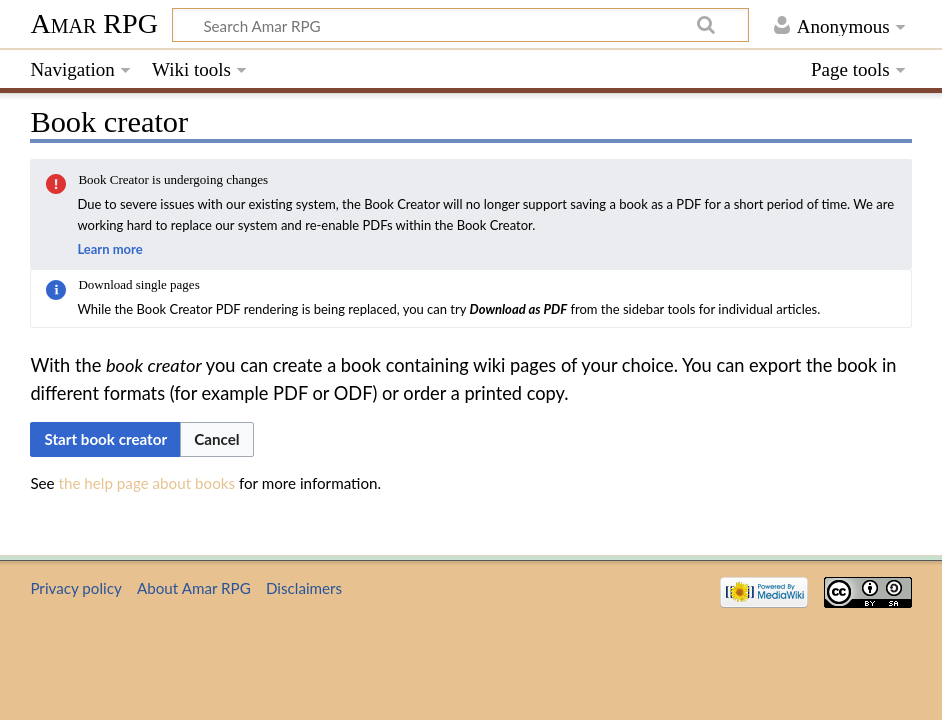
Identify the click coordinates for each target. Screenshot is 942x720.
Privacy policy (75, 588)
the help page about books (147, 483)
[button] (216, 439)
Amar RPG (94, 23)
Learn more (109, 249)
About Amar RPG (194, 588)
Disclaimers (304, 588)
